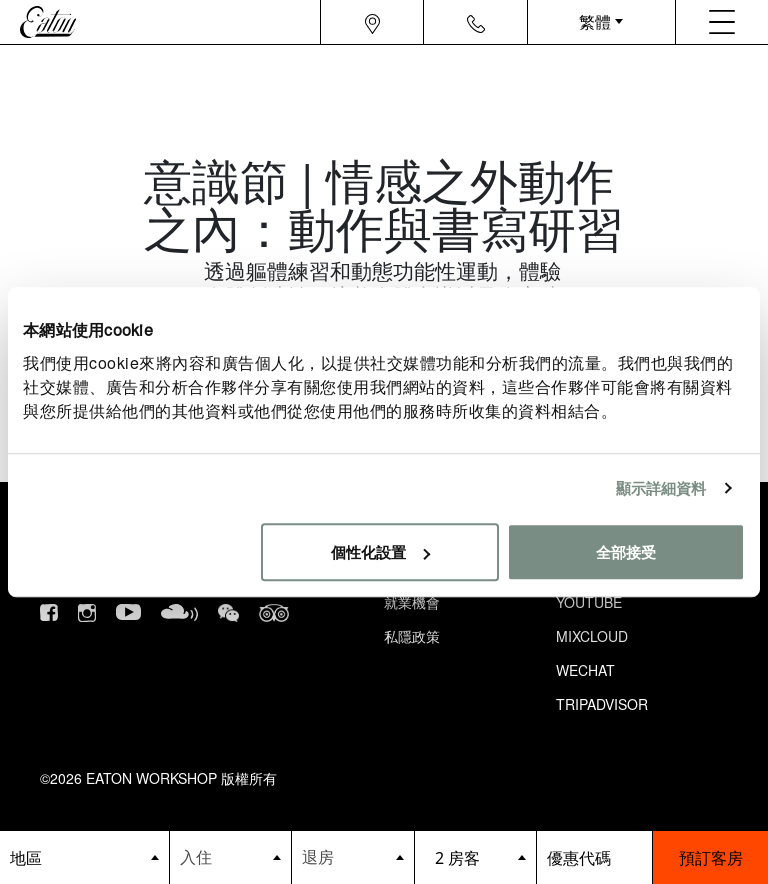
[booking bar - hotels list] (84, 857)
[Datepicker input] (231, 856)
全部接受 (626, 551)
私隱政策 (412, 636)
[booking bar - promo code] (594, 857)
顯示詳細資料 (661, 487)
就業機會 (412, 602)
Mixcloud (592, 636)
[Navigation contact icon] (476, 22)
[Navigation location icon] (372, 22)
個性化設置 (380, 551)
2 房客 (457, 858)
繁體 (595, 21)
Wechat (585, 670)
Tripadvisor (602, 704)
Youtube (589, 602)
